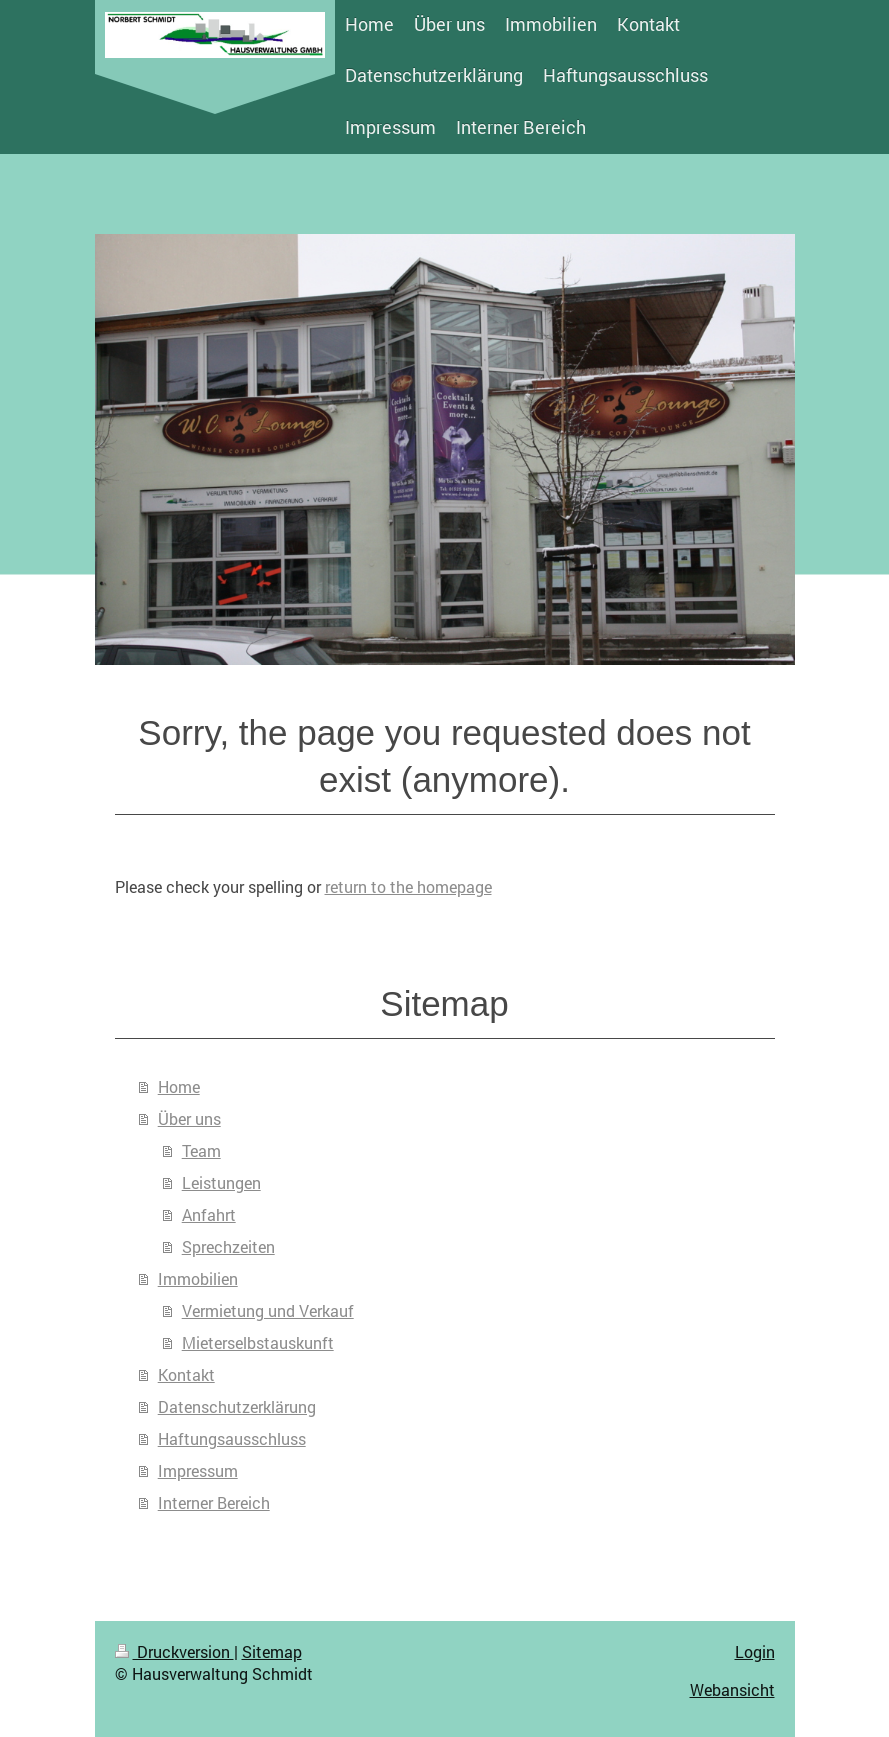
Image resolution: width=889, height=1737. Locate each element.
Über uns (189, 1118)
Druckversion (174, 1651)
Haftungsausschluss (232, 1438)
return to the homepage (408, 886)
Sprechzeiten (228, 1246)
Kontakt (186, 1374)
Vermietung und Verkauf (268, 1310)
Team (201, 1150)
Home (179, 1086)
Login (755, 1651)
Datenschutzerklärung (237, 1406)
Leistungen (221, 1182)
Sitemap (272, 1651)
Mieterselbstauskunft (258, 1342)
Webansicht (732, 1689)
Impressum (198, 1470)
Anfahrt (209, 1214)
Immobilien (198, 1278)
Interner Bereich (214, 1502)
